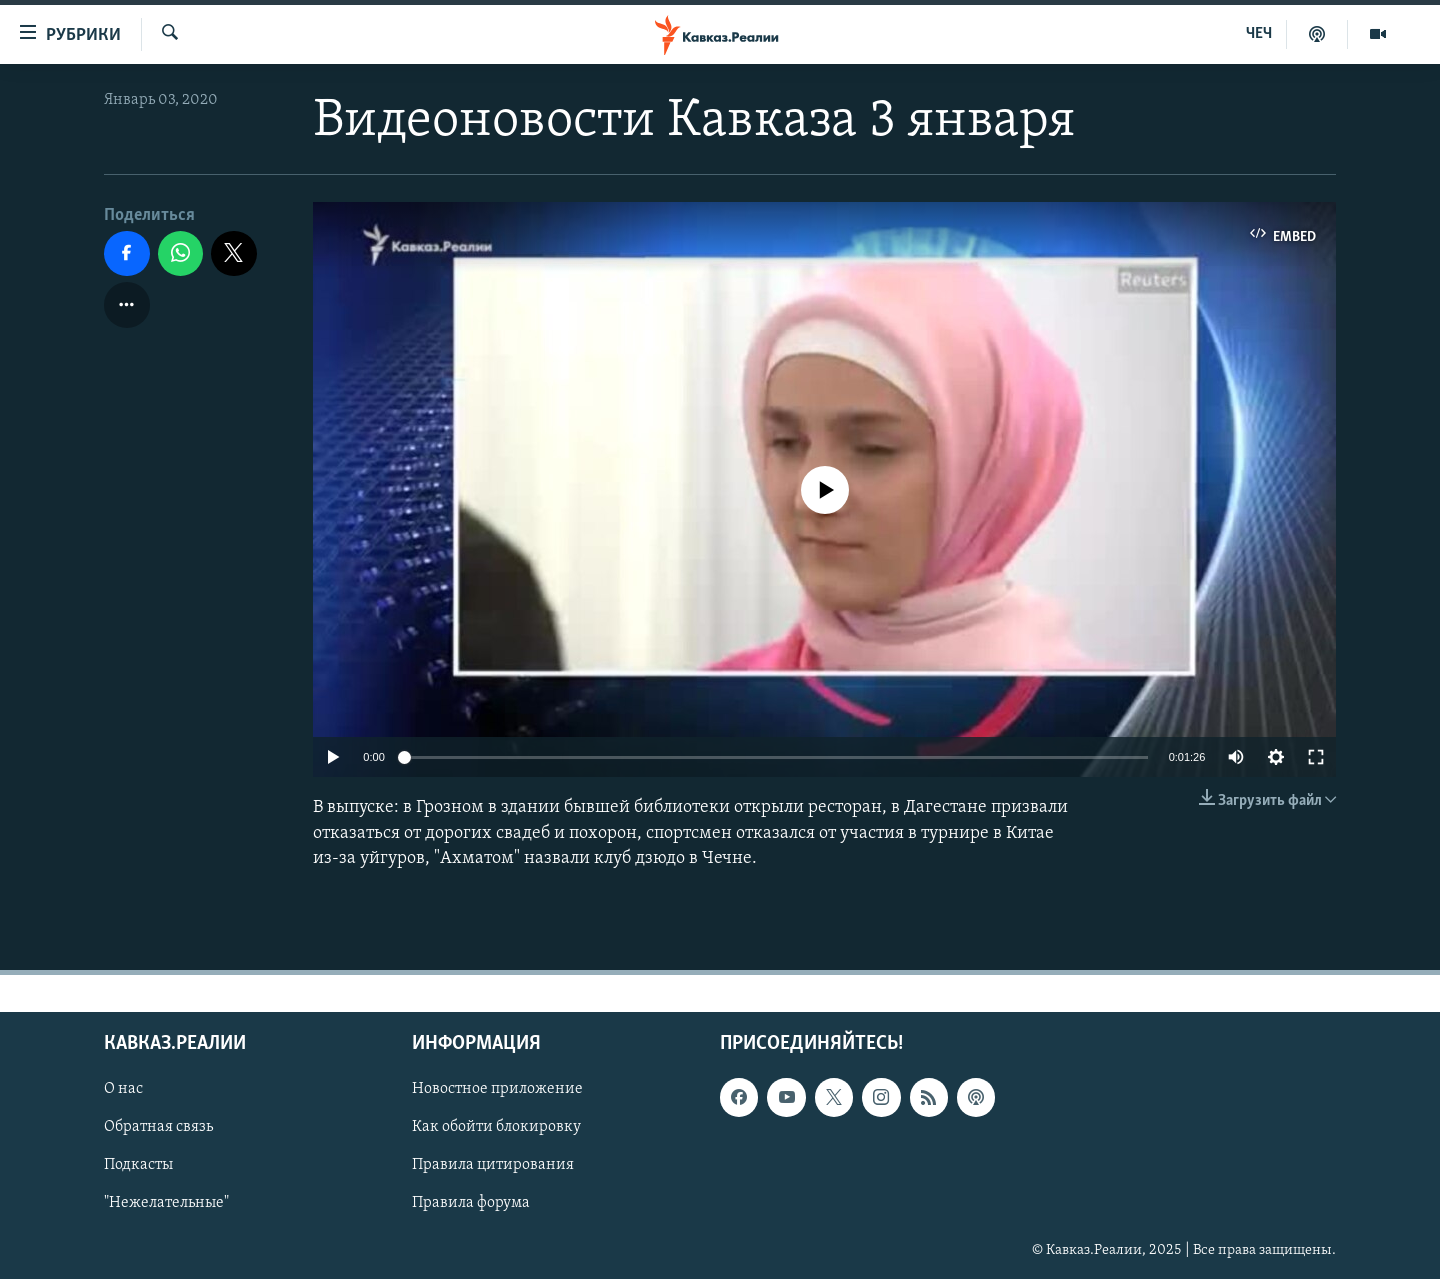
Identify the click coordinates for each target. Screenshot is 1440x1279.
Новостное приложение (497, 1089)
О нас (123, 1089)
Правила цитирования (493, 1165)
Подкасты (138, 1165)
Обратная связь (158, 1127)
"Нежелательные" (166, 1204)
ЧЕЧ (1259, 34)
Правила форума (471, 1204)
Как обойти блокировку (496, 1127)
